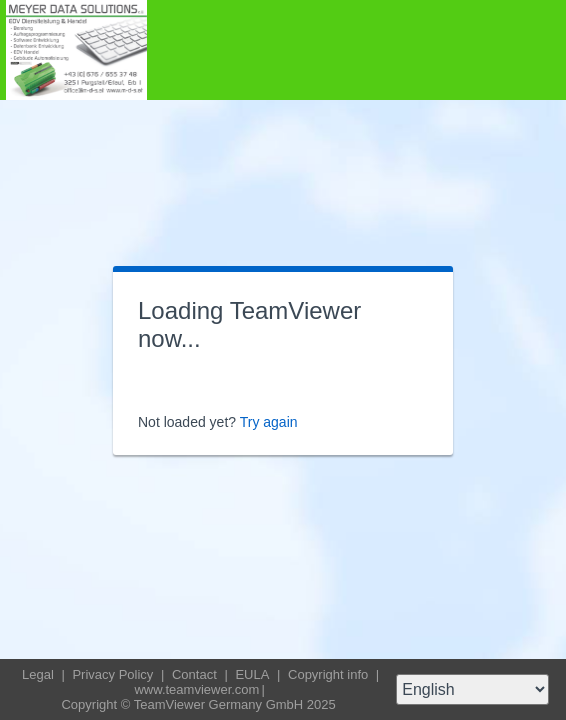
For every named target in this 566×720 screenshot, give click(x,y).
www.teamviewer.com (196, 689)
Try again (269, 422)
